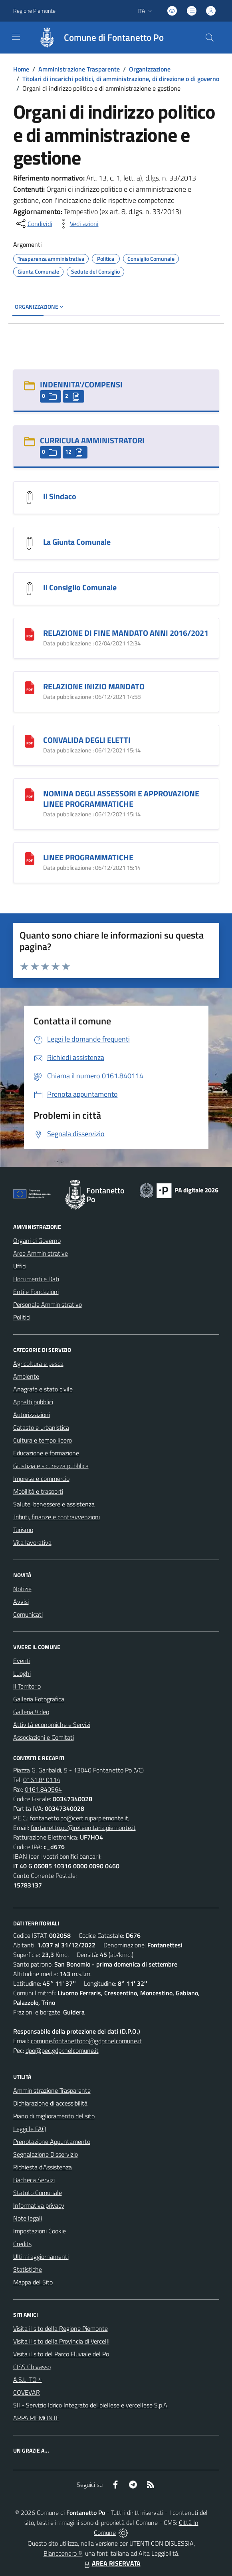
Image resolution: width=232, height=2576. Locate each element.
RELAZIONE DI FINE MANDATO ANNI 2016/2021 (125, 633)
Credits (22, 2244)
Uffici (19, 1266)
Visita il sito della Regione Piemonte (60, 2328)
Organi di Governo (37, 1240)
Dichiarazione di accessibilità (50, 2103)
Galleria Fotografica (38, 1699)
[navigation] (16, 37)
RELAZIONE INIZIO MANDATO (94, 686)
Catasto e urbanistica (41, 1427)
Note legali (27, 2218)
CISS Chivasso (32, 2367)
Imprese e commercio (41, 1478)
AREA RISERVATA (111, 2563)
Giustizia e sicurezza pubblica (51, 1466)
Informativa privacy (38, 2205)
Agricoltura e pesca (38, 1363)
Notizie (22, 1589)
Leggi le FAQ (29, 2128)
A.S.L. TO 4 (27, 2379)
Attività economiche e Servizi (51, 1724)
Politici (21, 1317)
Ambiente (26, 1376)
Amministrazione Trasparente (79, 69)
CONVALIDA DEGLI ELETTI (87, 740)
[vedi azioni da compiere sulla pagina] (78, 223)
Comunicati (28, 1614)
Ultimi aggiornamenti (41, 2256)
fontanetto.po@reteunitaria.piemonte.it (83, 1827)
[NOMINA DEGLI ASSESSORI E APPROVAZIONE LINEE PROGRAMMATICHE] (29, 794)
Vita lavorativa (32, 1542)
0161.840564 (43, 1789)
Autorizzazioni (31, 1414)
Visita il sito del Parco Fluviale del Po (61, 2354)
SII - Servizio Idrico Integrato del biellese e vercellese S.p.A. (91, 2405)
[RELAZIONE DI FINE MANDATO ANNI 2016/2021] (29, 633)
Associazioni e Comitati (43, 1737)
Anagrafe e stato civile (43, 1389)
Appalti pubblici (33, 1402)
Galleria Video (31, 1712)
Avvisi (21, 1601)
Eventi (21, 1660)
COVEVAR (26, 2392)
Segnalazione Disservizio (45, 2154)
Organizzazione (150, 69)
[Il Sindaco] (29, 497)
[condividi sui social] (33, 223)
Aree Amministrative (40, 1253)
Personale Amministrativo (47, 1304)
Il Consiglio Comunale (80, 587)
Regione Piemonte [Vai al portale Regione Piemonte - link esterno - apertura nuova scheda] (34, 10)
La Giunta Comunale (77, 542)
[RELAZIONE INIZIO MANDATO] (29, 687)
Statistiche (27, 2269)
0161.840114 (41, 1779)
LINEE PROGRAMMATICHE (88, 857)
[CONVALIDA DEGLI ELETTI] (29, 740)
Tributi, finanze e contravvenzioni (56, 1517)
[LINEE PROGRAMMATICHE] (29, 858)
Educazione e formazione (46, 1453)
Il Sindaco (59, 496)
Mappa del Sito (33, 2282)
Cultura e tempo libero (42, 1440)
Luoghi (22, 1673)
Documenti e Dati (36, 1279)
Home (21, 69)
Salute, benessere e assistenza (54, 1504)
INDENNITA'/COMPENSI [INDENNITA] (81, 384)
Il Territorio (27, 1686)
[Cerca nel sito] (209, 37)
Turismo (23, 1529)
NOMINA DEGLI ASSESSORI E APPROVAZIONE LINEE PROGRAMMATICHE (121, 798)
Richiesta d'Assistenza (42, 2167)
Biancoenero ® (63, 2553)
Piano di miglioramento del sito (54, 2116)
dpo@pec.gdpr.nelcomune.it (62, 2050)
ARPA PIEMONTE (36, 2418)
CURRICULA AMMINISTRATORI (92, 440)
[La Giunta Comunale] (29, 542)
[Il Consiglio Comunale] (29, 588)
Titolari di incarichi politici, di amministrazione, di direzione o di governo (120, 78)
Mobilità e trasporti (38, 1491)
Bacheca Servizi (34, 2180)
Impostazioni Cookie (39, 2231)
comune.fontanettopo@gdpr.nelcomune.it (86, 2041)
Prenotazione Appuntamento (51, 2141)
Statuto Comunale (37, 2192)
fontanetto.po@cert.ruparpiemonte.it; (80, 1818)
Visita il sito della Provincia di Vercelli (61, 2341)
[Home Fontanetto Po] (97, 38)
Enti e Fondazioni (36, 1291)
